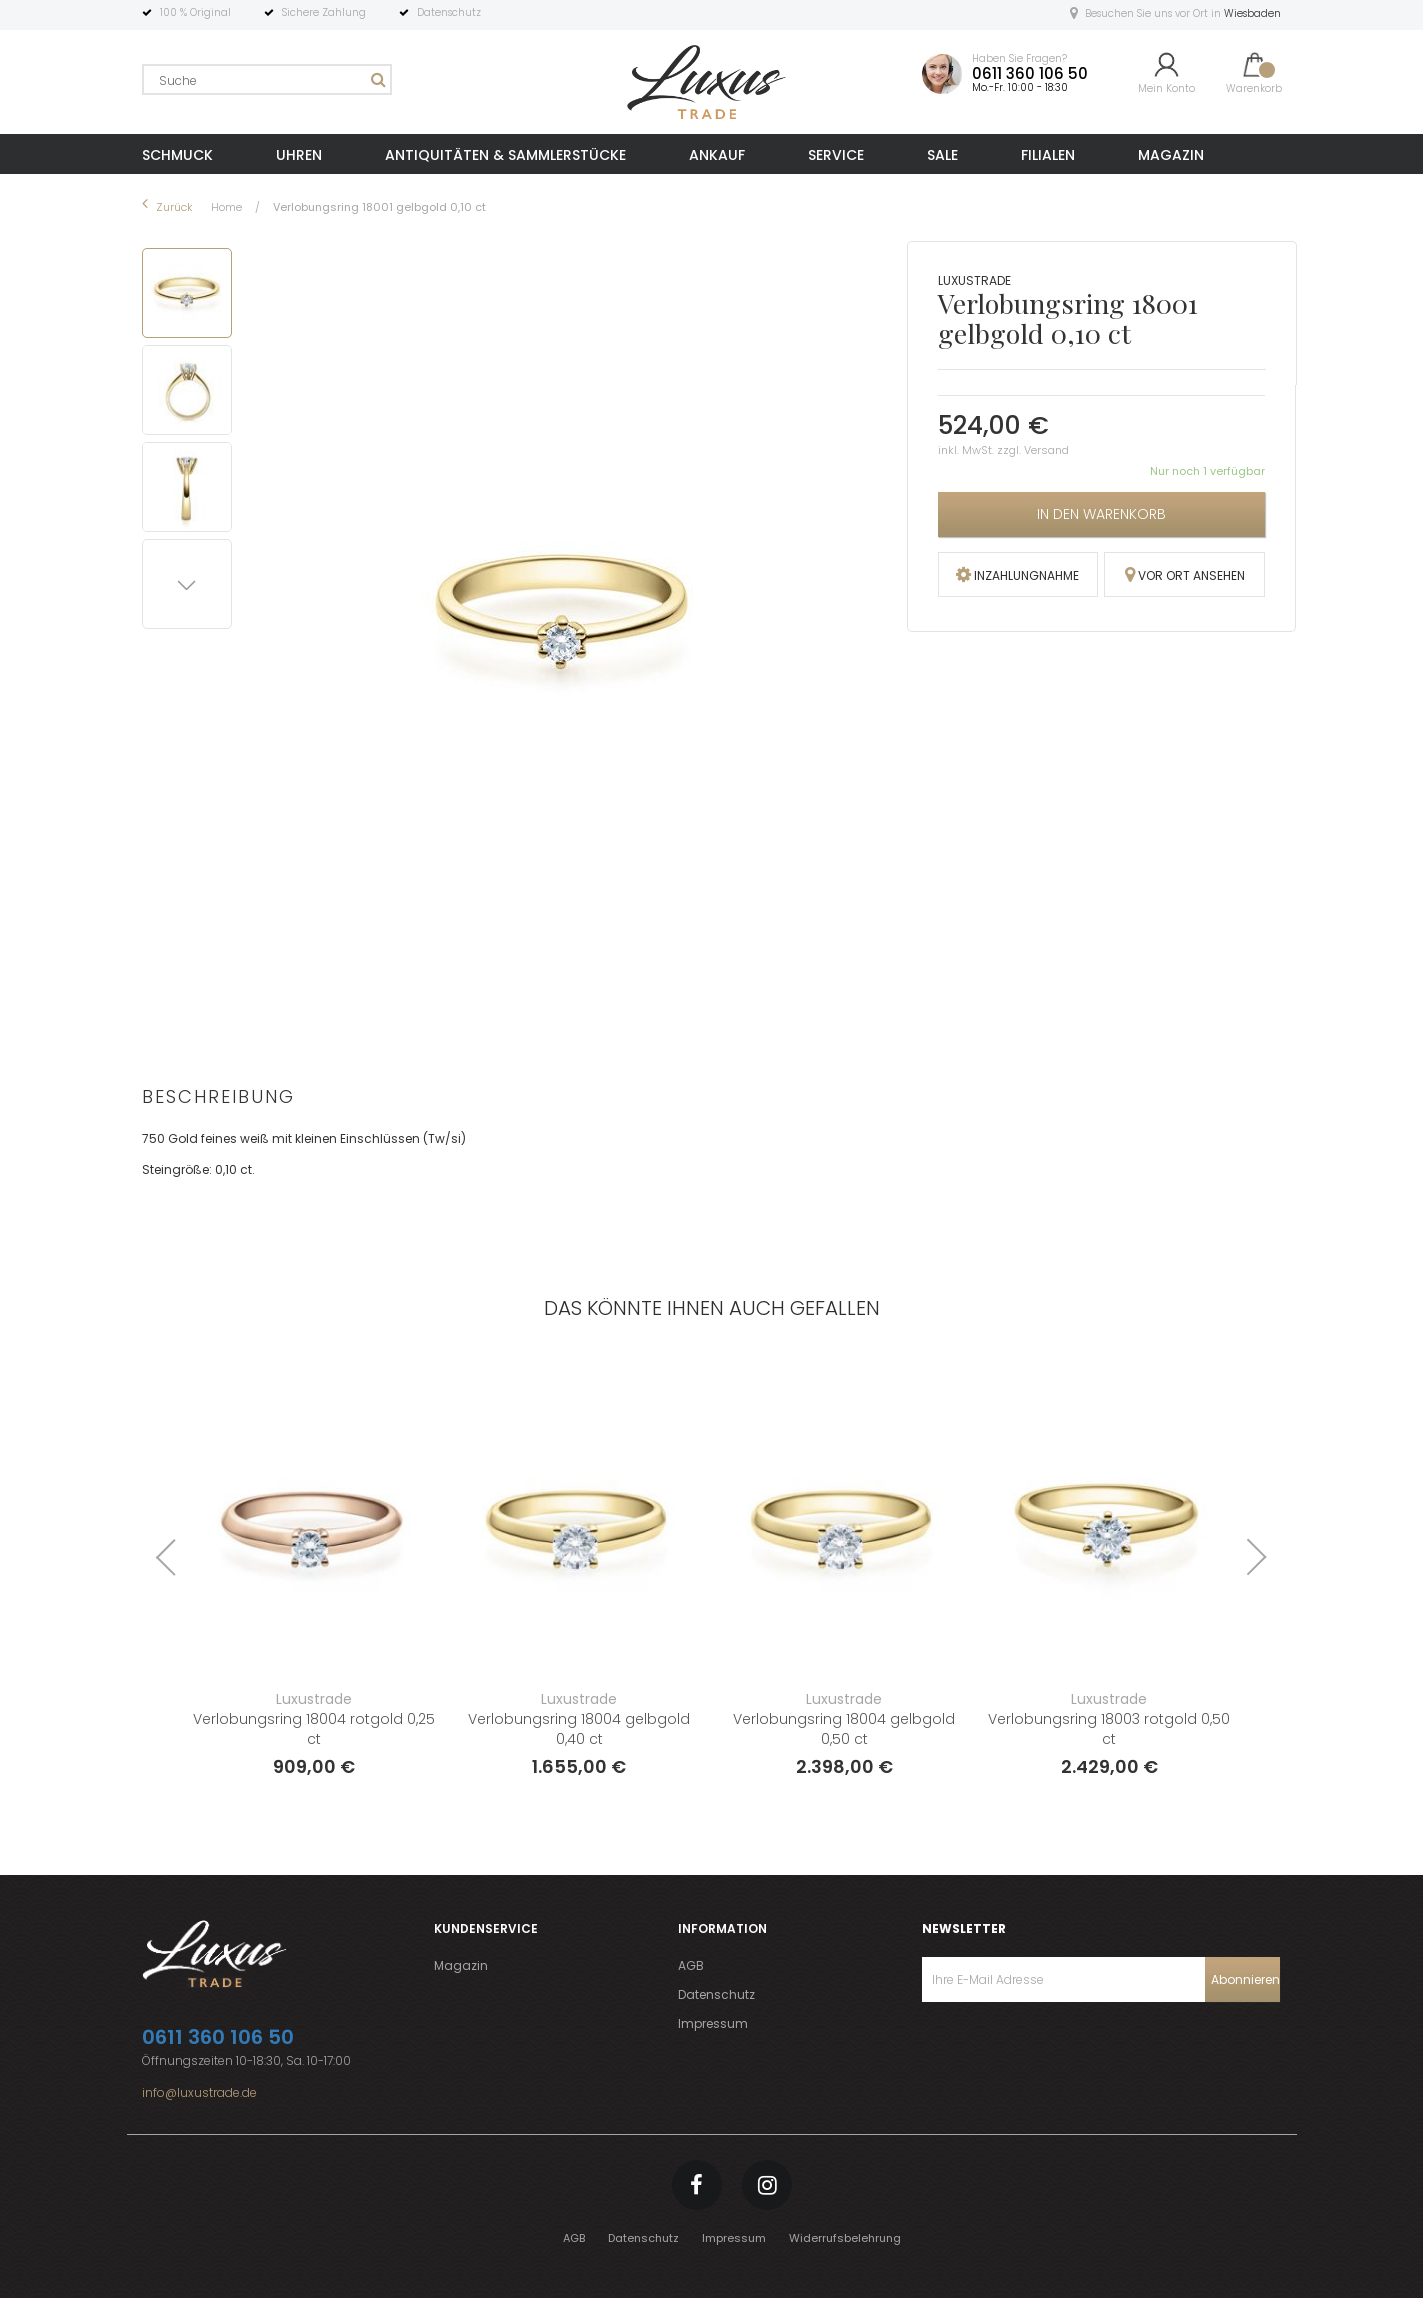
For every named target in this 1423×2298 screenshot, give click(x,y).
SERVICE (836, 155)
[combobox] (267, 79)
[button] (190, 386)
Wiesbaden (1252, 13)
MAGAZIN (1171, 155)
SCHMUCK (177, 155)
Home (228, 207)
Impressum (713, 2023)
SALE (942, 155)
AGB (691, 1965)
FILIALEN (1048, 155)
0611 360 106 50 (1030, 73)
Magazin (461, 1965)
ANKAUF (717, 155)
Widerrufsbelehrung (845, 2238)
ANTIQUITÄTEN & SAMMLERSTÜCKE (505, 155)
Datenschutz (716, 1994)
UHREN (299, 155)
